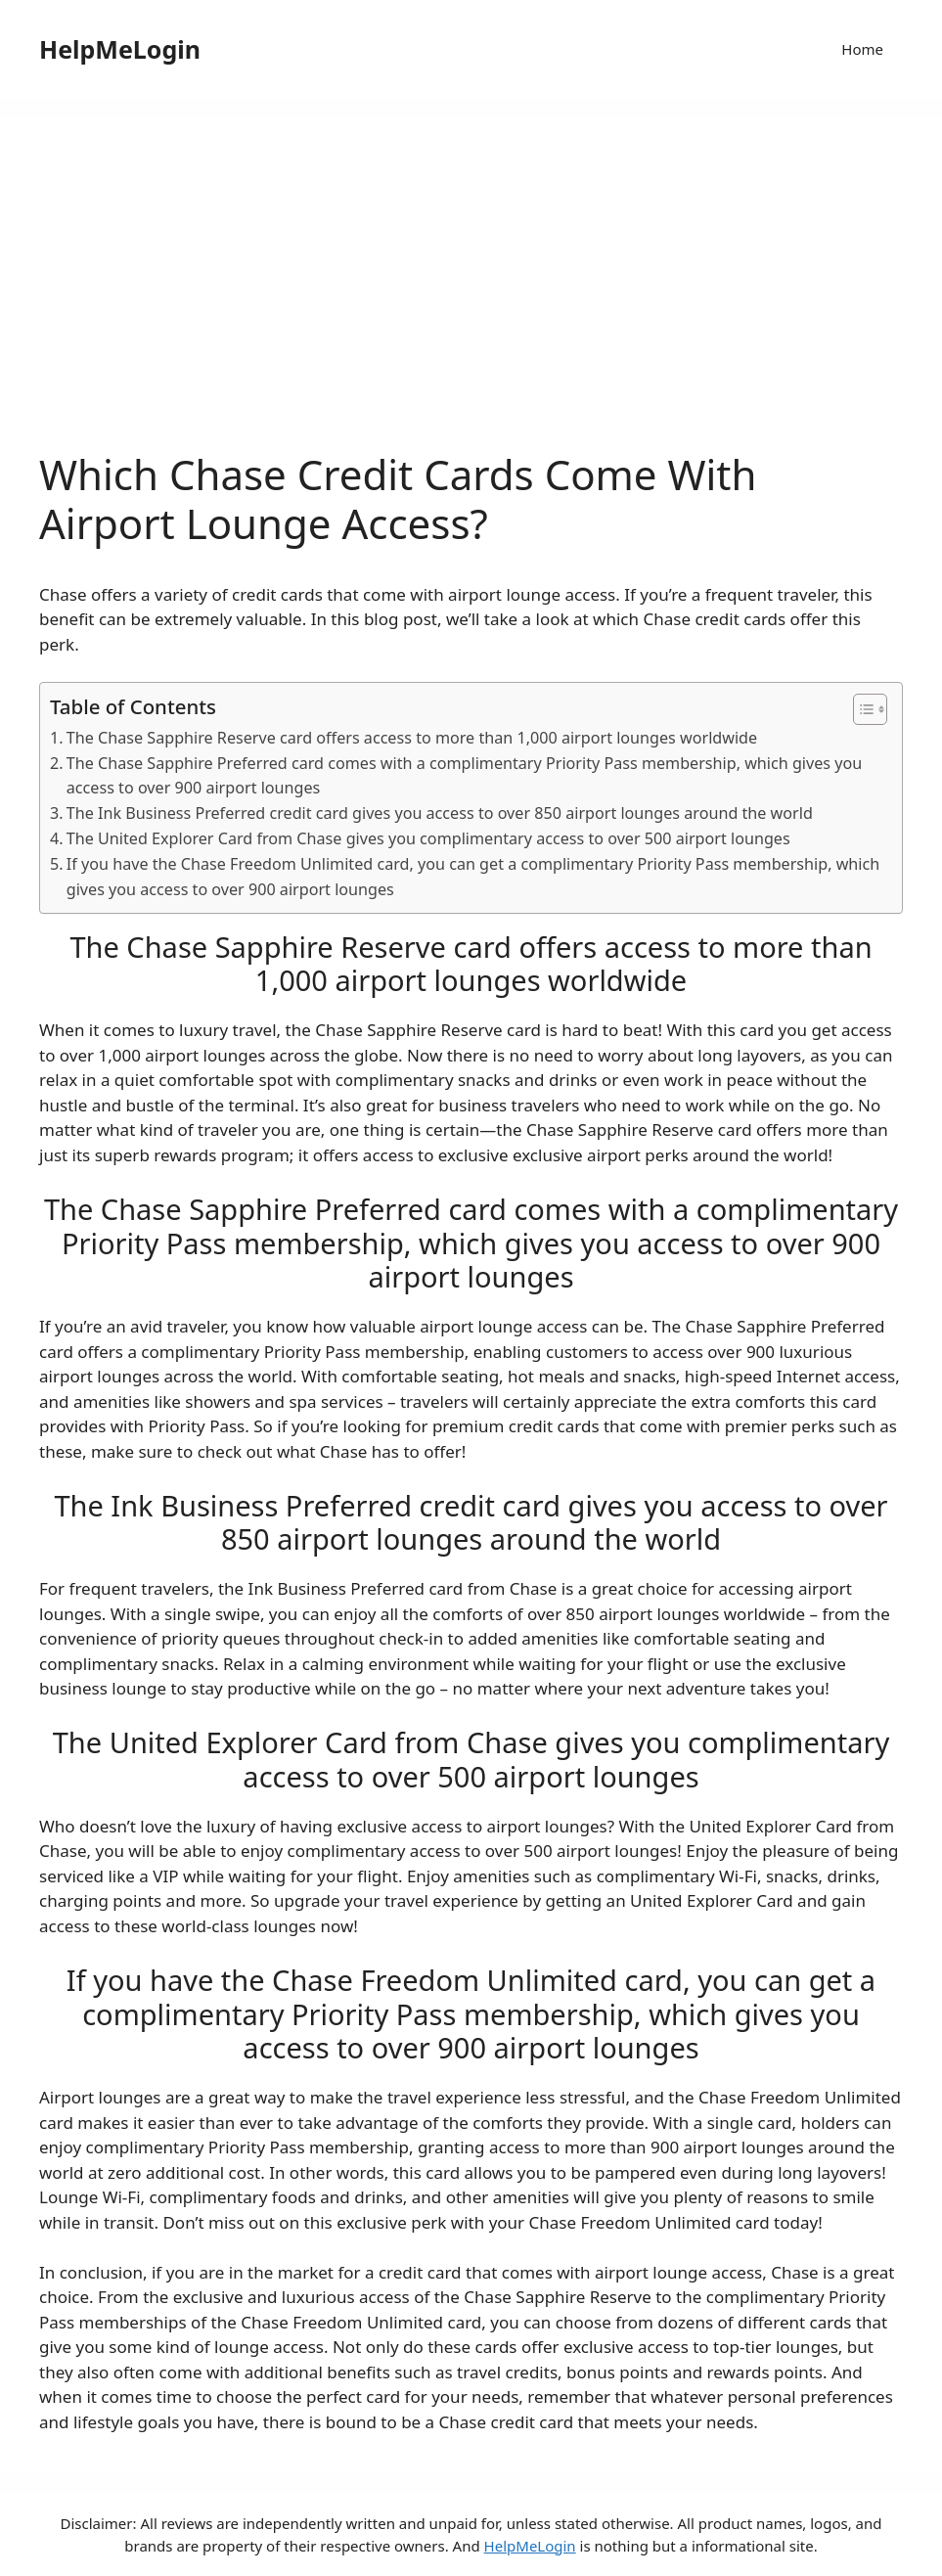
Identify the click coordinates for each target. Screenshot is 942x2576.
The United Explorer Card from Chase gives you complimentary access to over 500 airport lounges (428, 838)
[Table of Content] (870, 709)
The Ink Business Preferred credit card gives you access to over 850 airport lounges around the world (440, 813)
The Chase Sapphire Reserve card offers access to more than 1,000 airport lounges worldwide (412, 737)
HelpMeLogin (120, 49)
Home (862, 49)
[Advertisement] (471, 303)
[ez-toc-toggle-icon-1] (860, 709)
